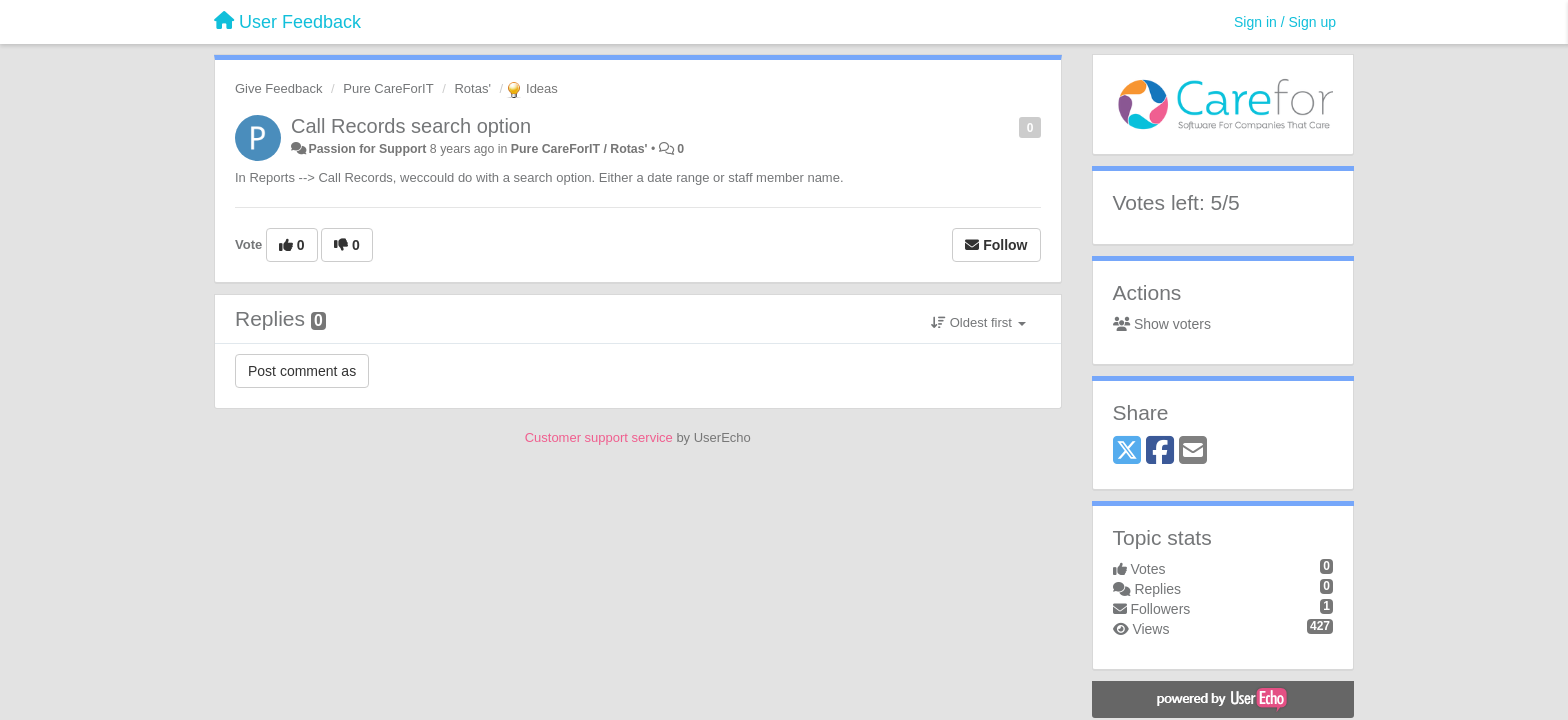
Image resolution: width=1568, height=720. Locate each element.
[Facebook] (1160, 451)
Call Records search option (411, 126)
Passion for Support (367, 149)
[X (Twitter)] (1127, 451)
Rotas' (472, 88)
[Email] (1193, 451)
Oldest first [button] (978, 322)
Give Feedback (278, 88)
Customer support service (599, 437)
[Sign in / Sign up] (1285, 22)
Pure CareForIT (388, 88)
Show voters (1162, 324)
